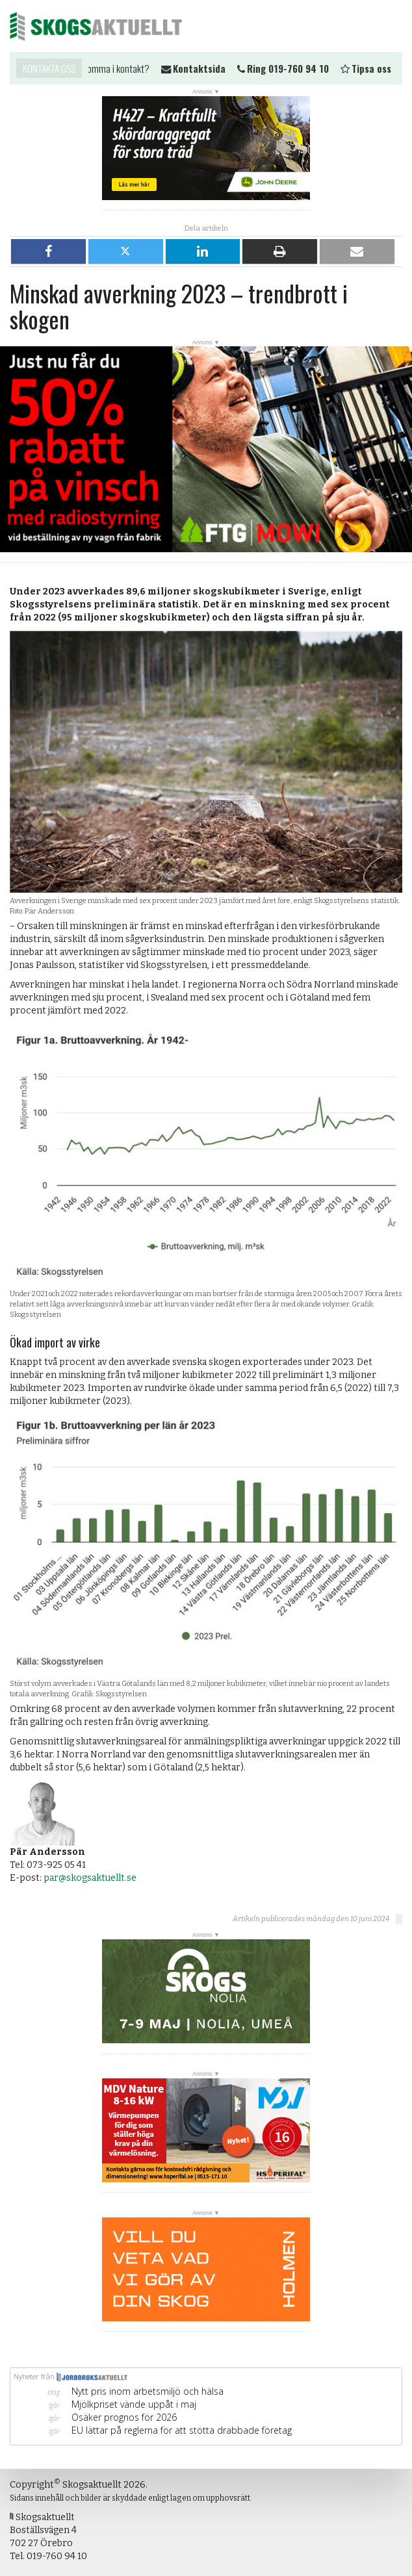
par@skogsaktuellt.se (90, 1877)
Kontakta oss (49, 68)
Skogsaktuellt (96, 26)
